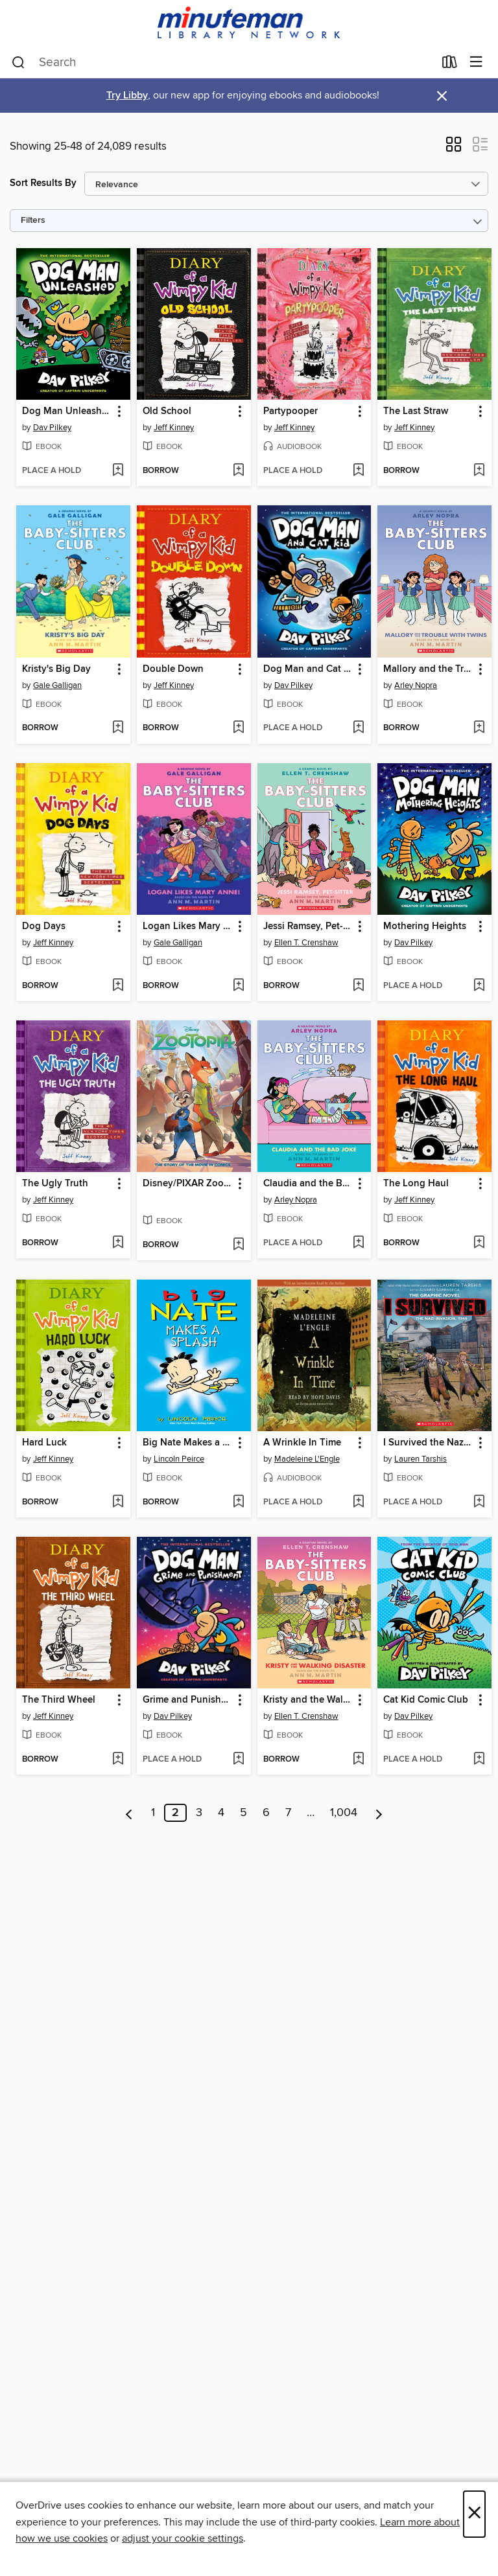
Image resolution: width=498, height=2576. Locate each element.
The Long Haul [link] (416, 1184)
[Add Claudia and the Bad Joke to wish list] (358, 1243)
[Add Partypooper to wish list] (358, 471)
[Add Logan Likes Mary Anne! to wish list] (238, 986)
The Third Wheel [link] (58, 1700)
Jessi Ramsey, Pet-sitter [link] (308, 926)
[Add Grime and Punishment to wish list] (238, 1759)
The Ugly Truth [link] (55, 1184)
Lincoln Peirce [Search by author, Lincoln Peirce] (179, 1459)
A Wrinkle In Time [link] (302, 1443)
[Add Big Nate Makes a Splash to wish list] (238, 1502)
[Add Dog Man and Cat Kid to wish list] (358, 728)
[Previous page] (129, 1813)
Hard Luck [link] (44, 1443)
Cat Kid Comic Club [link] (425, 1700)
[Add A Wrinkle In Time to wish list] (358, 1502)
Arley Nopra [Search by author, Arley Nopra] (415, 685)
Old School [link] (167, 411)
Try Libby (127, 95)
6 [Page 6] (266, 1813)
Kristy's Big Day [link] (56, 669)
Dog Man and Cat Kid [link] (308, 669)
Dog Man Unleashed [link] (67, 411)
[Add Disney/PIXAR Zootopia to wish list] (238, 1245)
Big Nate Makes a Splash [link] (188, 1443)
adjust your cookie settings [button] (182, 2538)
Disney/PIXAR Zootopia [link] (188, 1184)
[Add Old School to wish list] (238, 471)
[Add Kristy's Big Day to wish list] (118, 728)
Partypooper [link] (290, 411)
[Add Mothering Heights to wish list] (479, 986)
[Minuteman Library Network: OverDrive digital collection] (249, 23)
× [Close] (474, 2514)
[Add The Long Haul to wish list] (479, 1243)
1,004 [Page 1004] (343, 1813)
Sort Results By (43, 183)
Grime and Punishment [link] (188, 1700)
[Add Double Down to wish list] (238, 728)
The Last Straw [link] (415, 411)
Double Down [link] (173, 669)
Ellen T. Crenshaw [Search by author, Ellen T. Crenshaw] (306, 942)
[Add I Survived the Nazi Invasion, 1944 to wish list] (479, 1502)
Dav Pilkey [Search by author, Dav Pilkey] (52, 427)
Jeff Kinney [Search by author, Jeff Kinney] (174, 427)
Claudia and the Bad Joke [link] (308, 1184)
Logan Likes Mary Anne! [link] (188, 926)
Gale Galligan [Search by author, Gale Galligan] (57, 685)
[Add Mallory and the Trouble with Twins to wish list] (479, 728)
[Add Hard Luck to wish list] (118, 1502)
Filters (33, 220)
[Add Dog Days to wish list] (118, 986)
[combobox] (222, 62)
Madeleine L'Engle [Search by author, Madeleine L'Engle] (307, 1459)
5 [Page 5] (243, 1813)
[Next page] (379, 1813)
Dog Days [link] (43, 926)
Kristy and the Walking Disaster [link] (308, 1700)
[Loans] (450, 64)
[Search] (18, 62)
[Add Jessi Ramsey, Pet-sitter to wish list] (358, 986)
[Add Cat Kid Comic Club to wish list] (479, 1759)
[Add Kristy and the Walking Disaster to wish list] (358, 1759)
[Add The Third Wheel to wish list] (118, 1759)
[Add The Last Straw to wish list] (479, 471)
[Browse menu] (476, 62)
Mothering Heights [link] (424, 926)
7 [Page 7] (288, 1813)
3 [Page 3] (199, 1813)
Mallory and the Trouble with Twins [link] (428, 669)
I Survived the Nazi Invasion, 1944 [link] (428, 1443)
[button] (453, 148)
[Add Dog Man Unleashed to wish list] (118, 471)
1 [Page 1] (153, 1813)
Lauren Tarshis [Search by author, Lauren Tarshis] (420, 1459)
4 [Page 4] (221, 1813)
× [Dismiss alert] (442, 96)
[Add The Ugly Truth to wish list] (118, 1243)
